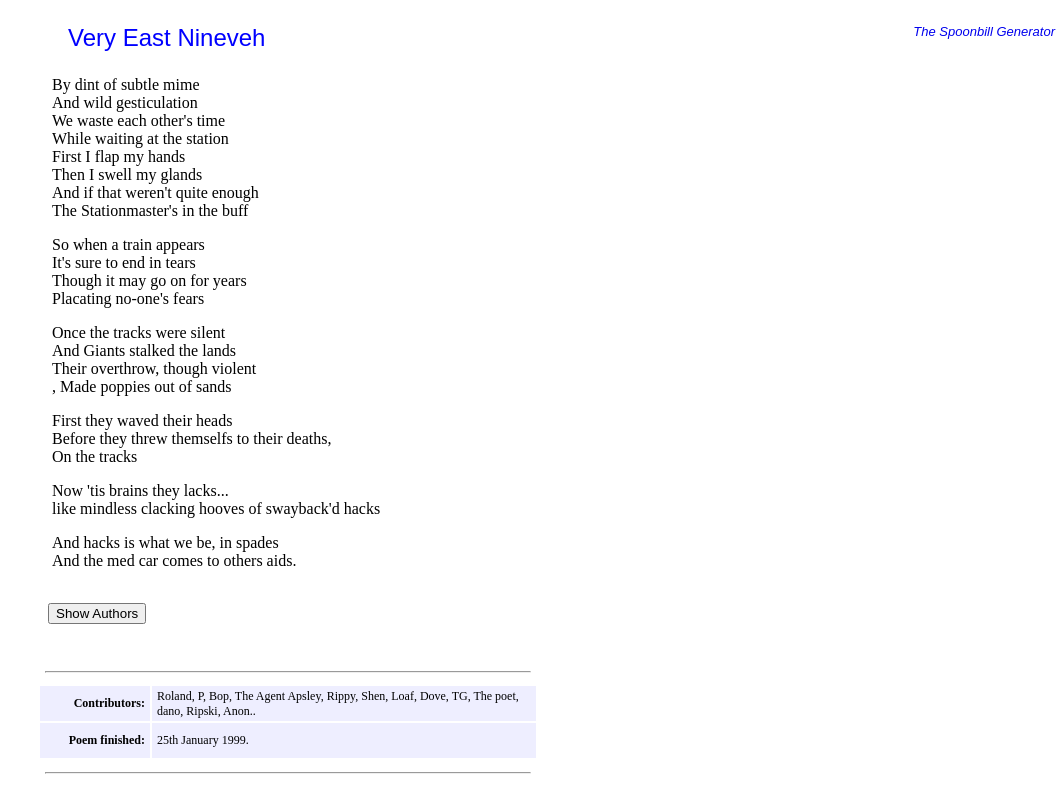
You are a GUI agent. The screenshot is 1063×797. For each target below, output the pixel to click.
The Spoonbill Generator (984, 31)
